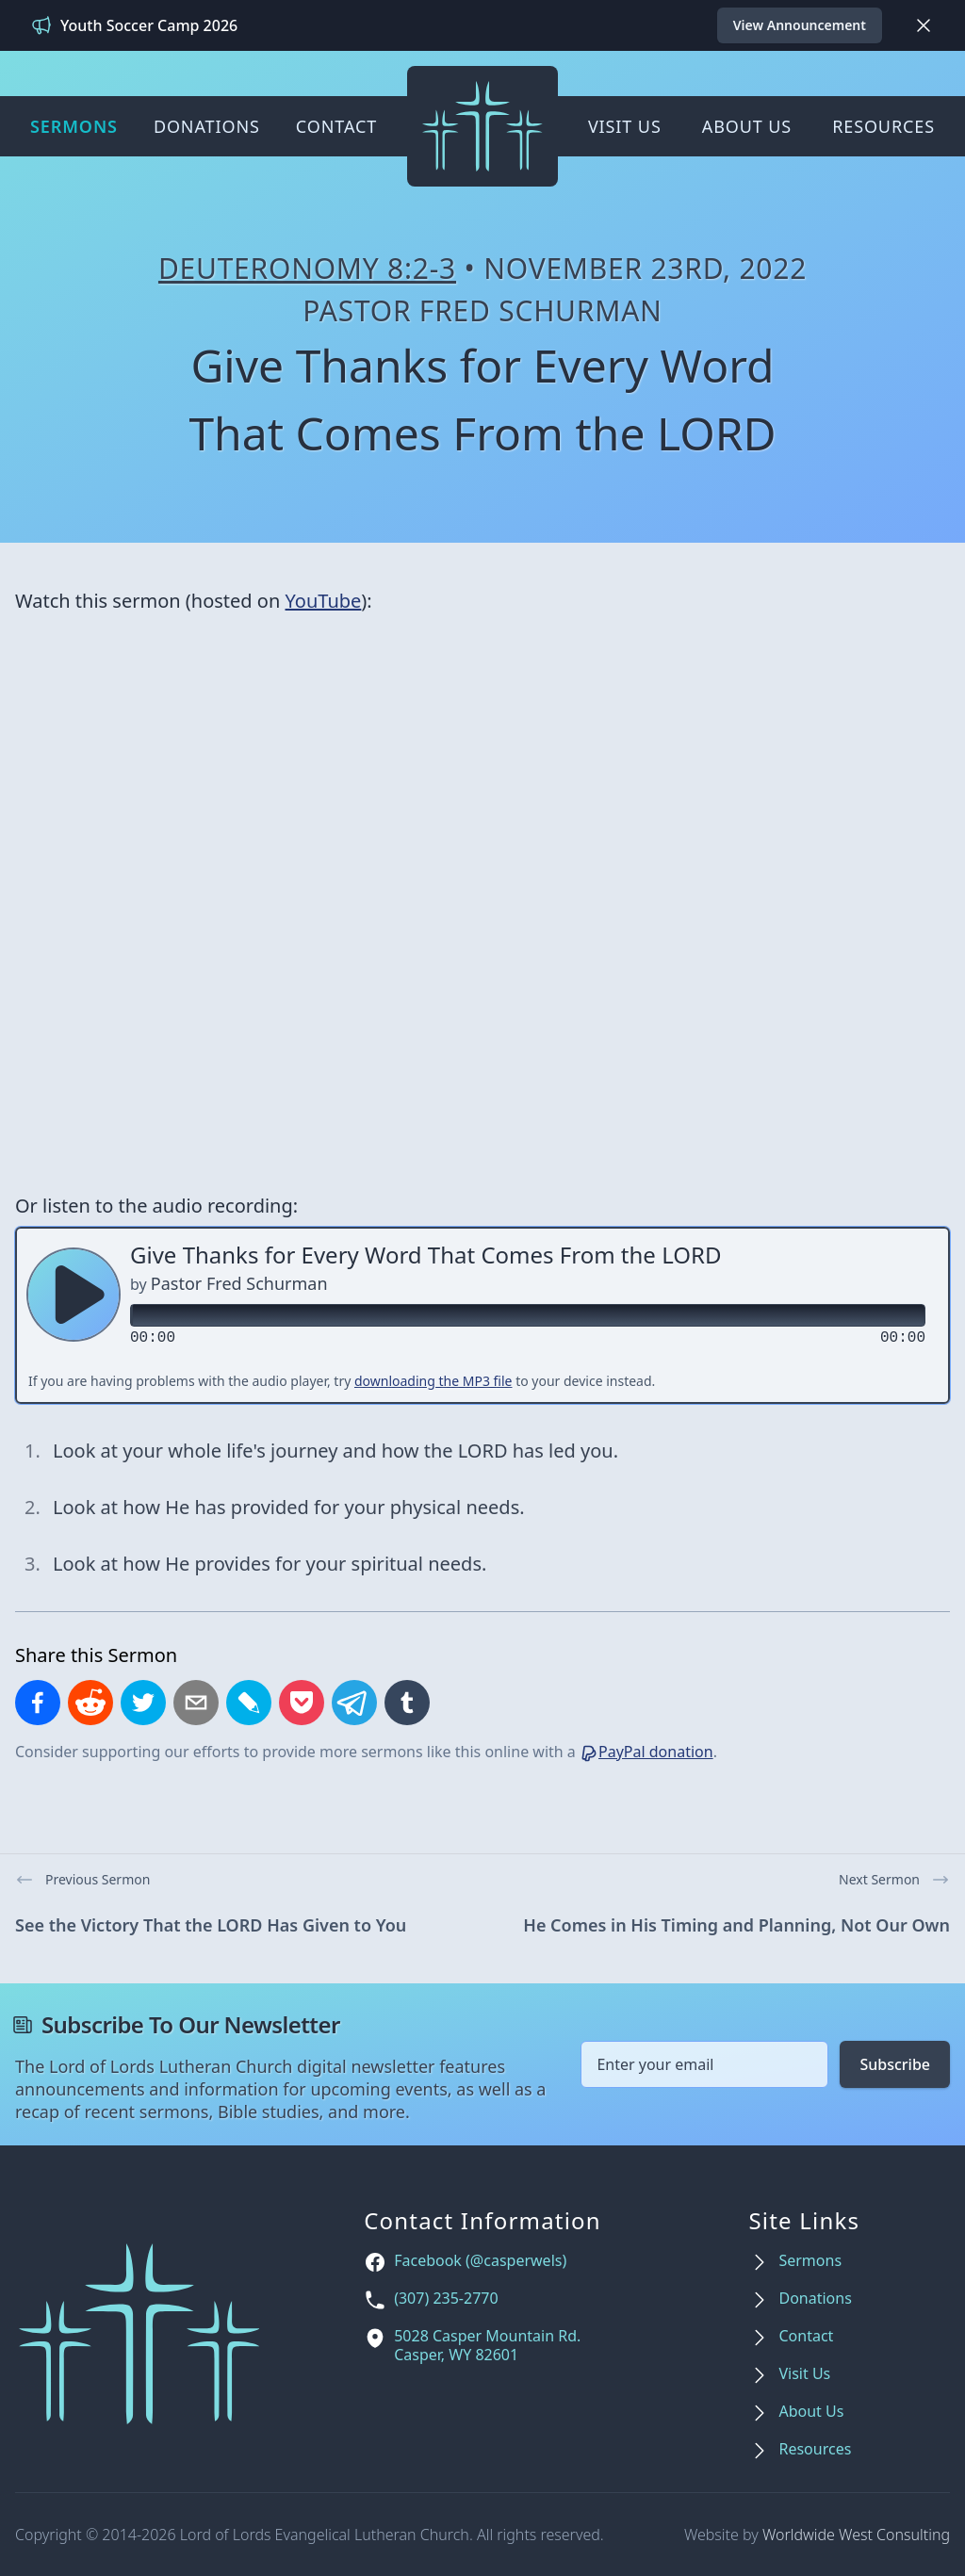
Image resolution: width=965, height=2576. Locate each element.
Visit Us (625, 126)
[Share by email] (196, 1702)
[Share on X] (143, 1702)
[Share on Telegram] (354, 1702)
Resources (883, 126)
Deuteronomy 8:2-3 (307, 268)
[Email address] (704, 2064)
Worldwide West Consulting (856, 2534)
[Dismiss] (923, 25)
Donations (207, 126)
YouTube (324, 600)
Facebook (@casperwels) (480, 2261)
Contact (336, 126)
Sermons (74, 126)
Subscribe (894, 2064)
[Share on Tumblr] (407, 1702)
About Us (747, 126)
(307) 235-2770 (446, 2298)
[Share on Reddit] (90, 1702)
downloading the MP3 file (433, 1381)
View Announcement (799, 25)
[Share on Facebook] (37, 1702)
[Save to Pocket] (301, 1702)
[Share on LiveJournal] (248, 1702)
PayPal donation (646, 1751)
